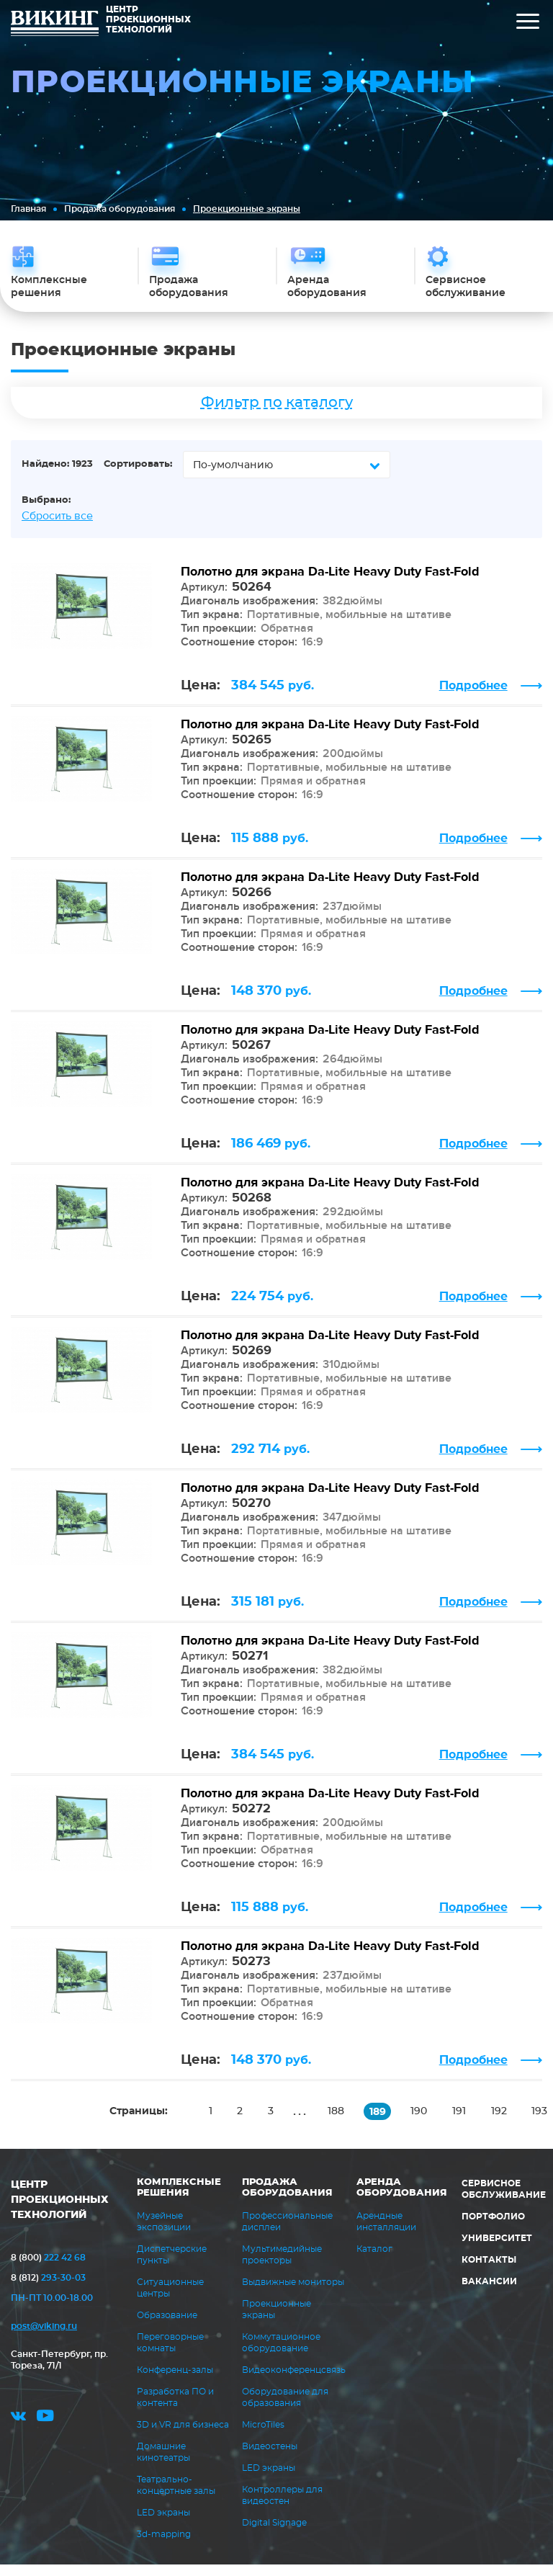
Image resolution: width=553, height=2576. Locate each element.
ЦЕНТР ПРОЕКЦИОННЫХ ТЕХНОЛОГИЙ (60, 2211)
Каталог (374, 2260)
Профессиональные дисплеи (287, 2233)
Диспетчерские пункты (172, 2266)
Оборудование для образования (285, 2409)
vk (18, 2431)
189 (382, 2124)
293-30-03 (48, 2289)
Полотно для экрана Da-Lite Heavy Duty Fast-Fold (330, 583)
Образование (167, 2326)
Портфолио (493, 2228)
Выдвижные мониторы (293, 2293)
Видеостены (269, 2458)
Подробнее (473, 697)
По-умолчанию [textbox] (233, 477)
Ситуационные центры (170, 2299)
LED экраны (163, 2524)
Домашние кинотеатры (163, 2464)
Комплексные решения (179, 2199)
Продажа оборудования (119, 209)
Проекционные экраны (276, 2321)
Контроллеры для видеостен (282, 2507)
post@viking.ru (44, 2338)
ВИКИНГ (55, 25)
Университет (497, 2249)
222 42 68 (48, 2269)
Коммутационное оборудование (281, 2354)
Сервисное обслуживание (504, 2201)
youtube (45, 2431)
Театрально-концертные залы (176, 2497)
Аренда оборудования (401, 2199)
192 (506, 2123)
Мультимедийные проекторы (282, 2266)
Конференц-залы (175, 2381)
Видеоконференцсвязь (294, 2381)
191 (465, 2123)
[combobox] (286, 476)
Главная (28, 209)
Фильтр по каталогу (277, 414)
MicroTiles (263, 2436)
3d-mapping (164, 2545)
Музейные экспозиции (164, 2233)
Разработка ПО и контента (175, 2409)
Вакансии (489, 2293)
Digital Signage (274, 2534)
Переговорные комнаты (170, 2354)
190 (424, 2123)
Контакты (489, 2271)
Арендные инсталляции (386, 2233)
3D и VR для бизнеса (183, 2436)
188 (339, 2123)
